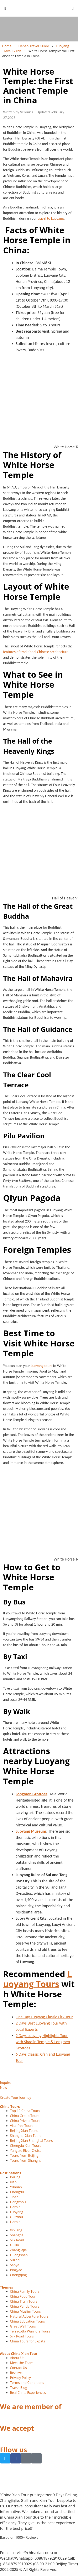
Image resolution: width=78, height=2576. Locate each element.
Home (6, 46)
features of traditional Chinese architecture (35, 651)
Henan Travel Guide (33, 46)
